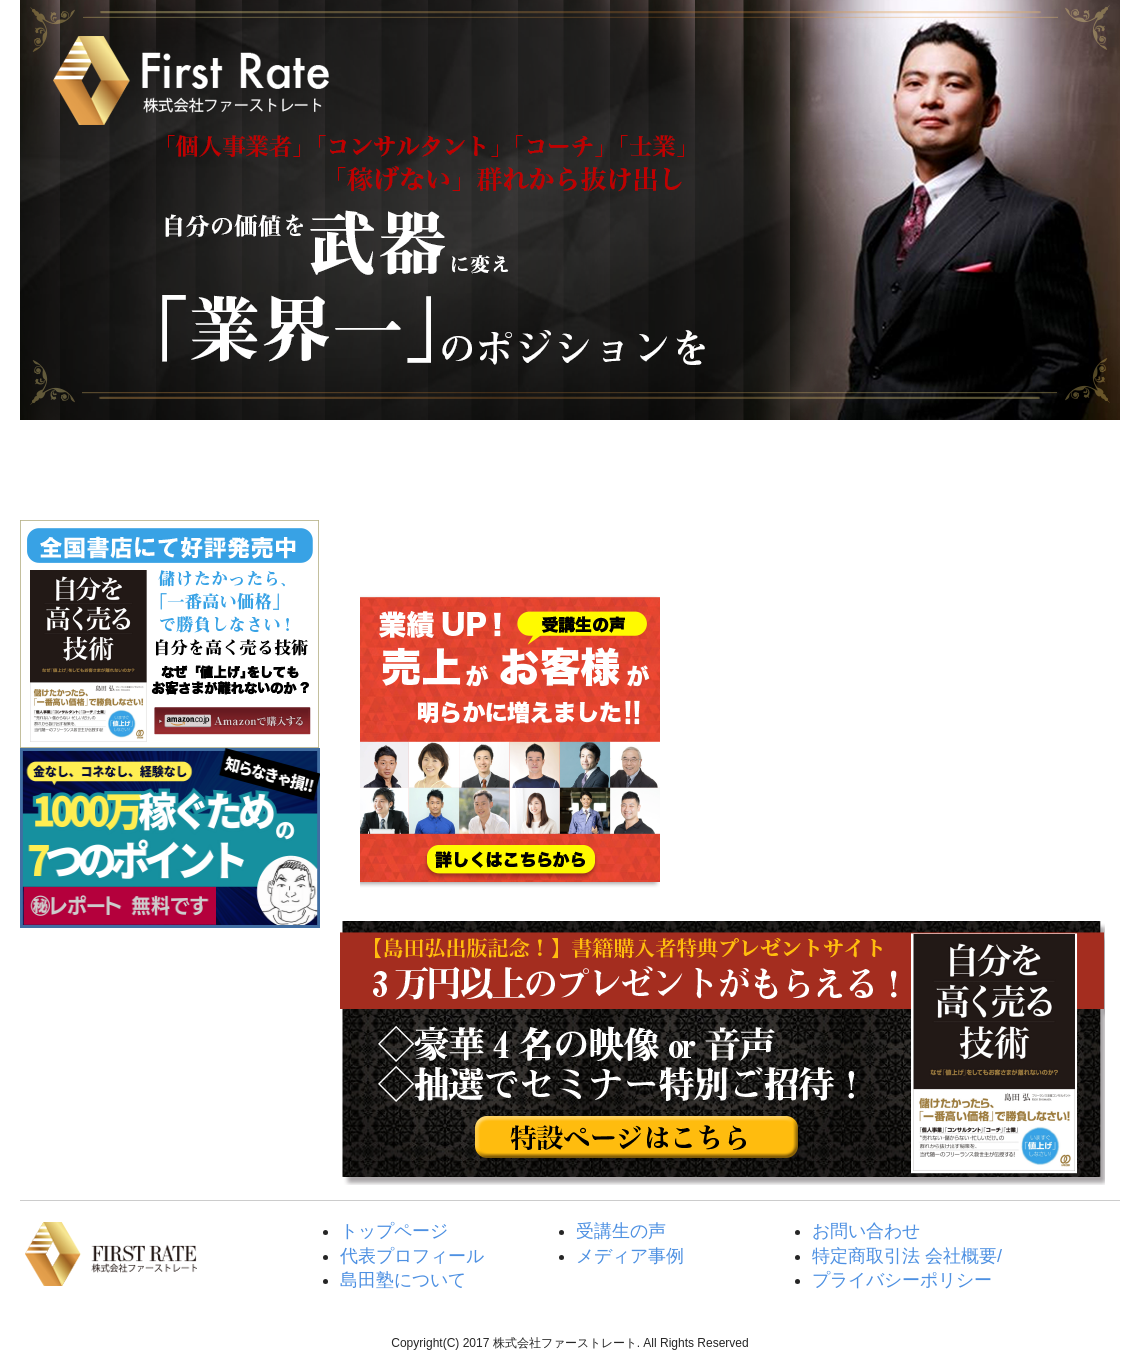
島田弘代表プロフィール (294, 465)
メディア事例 (630, 1256)
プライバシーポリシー (902, 1280)
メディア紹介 (843, 465)
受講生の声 (660, 465)
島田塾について (477, 465)
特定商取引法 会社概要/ (907, 1256)
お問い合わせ (866, 1231)
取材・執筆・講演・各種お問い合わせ (1026, 465)
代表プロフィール (412, 1256)
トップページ (111, 465)
